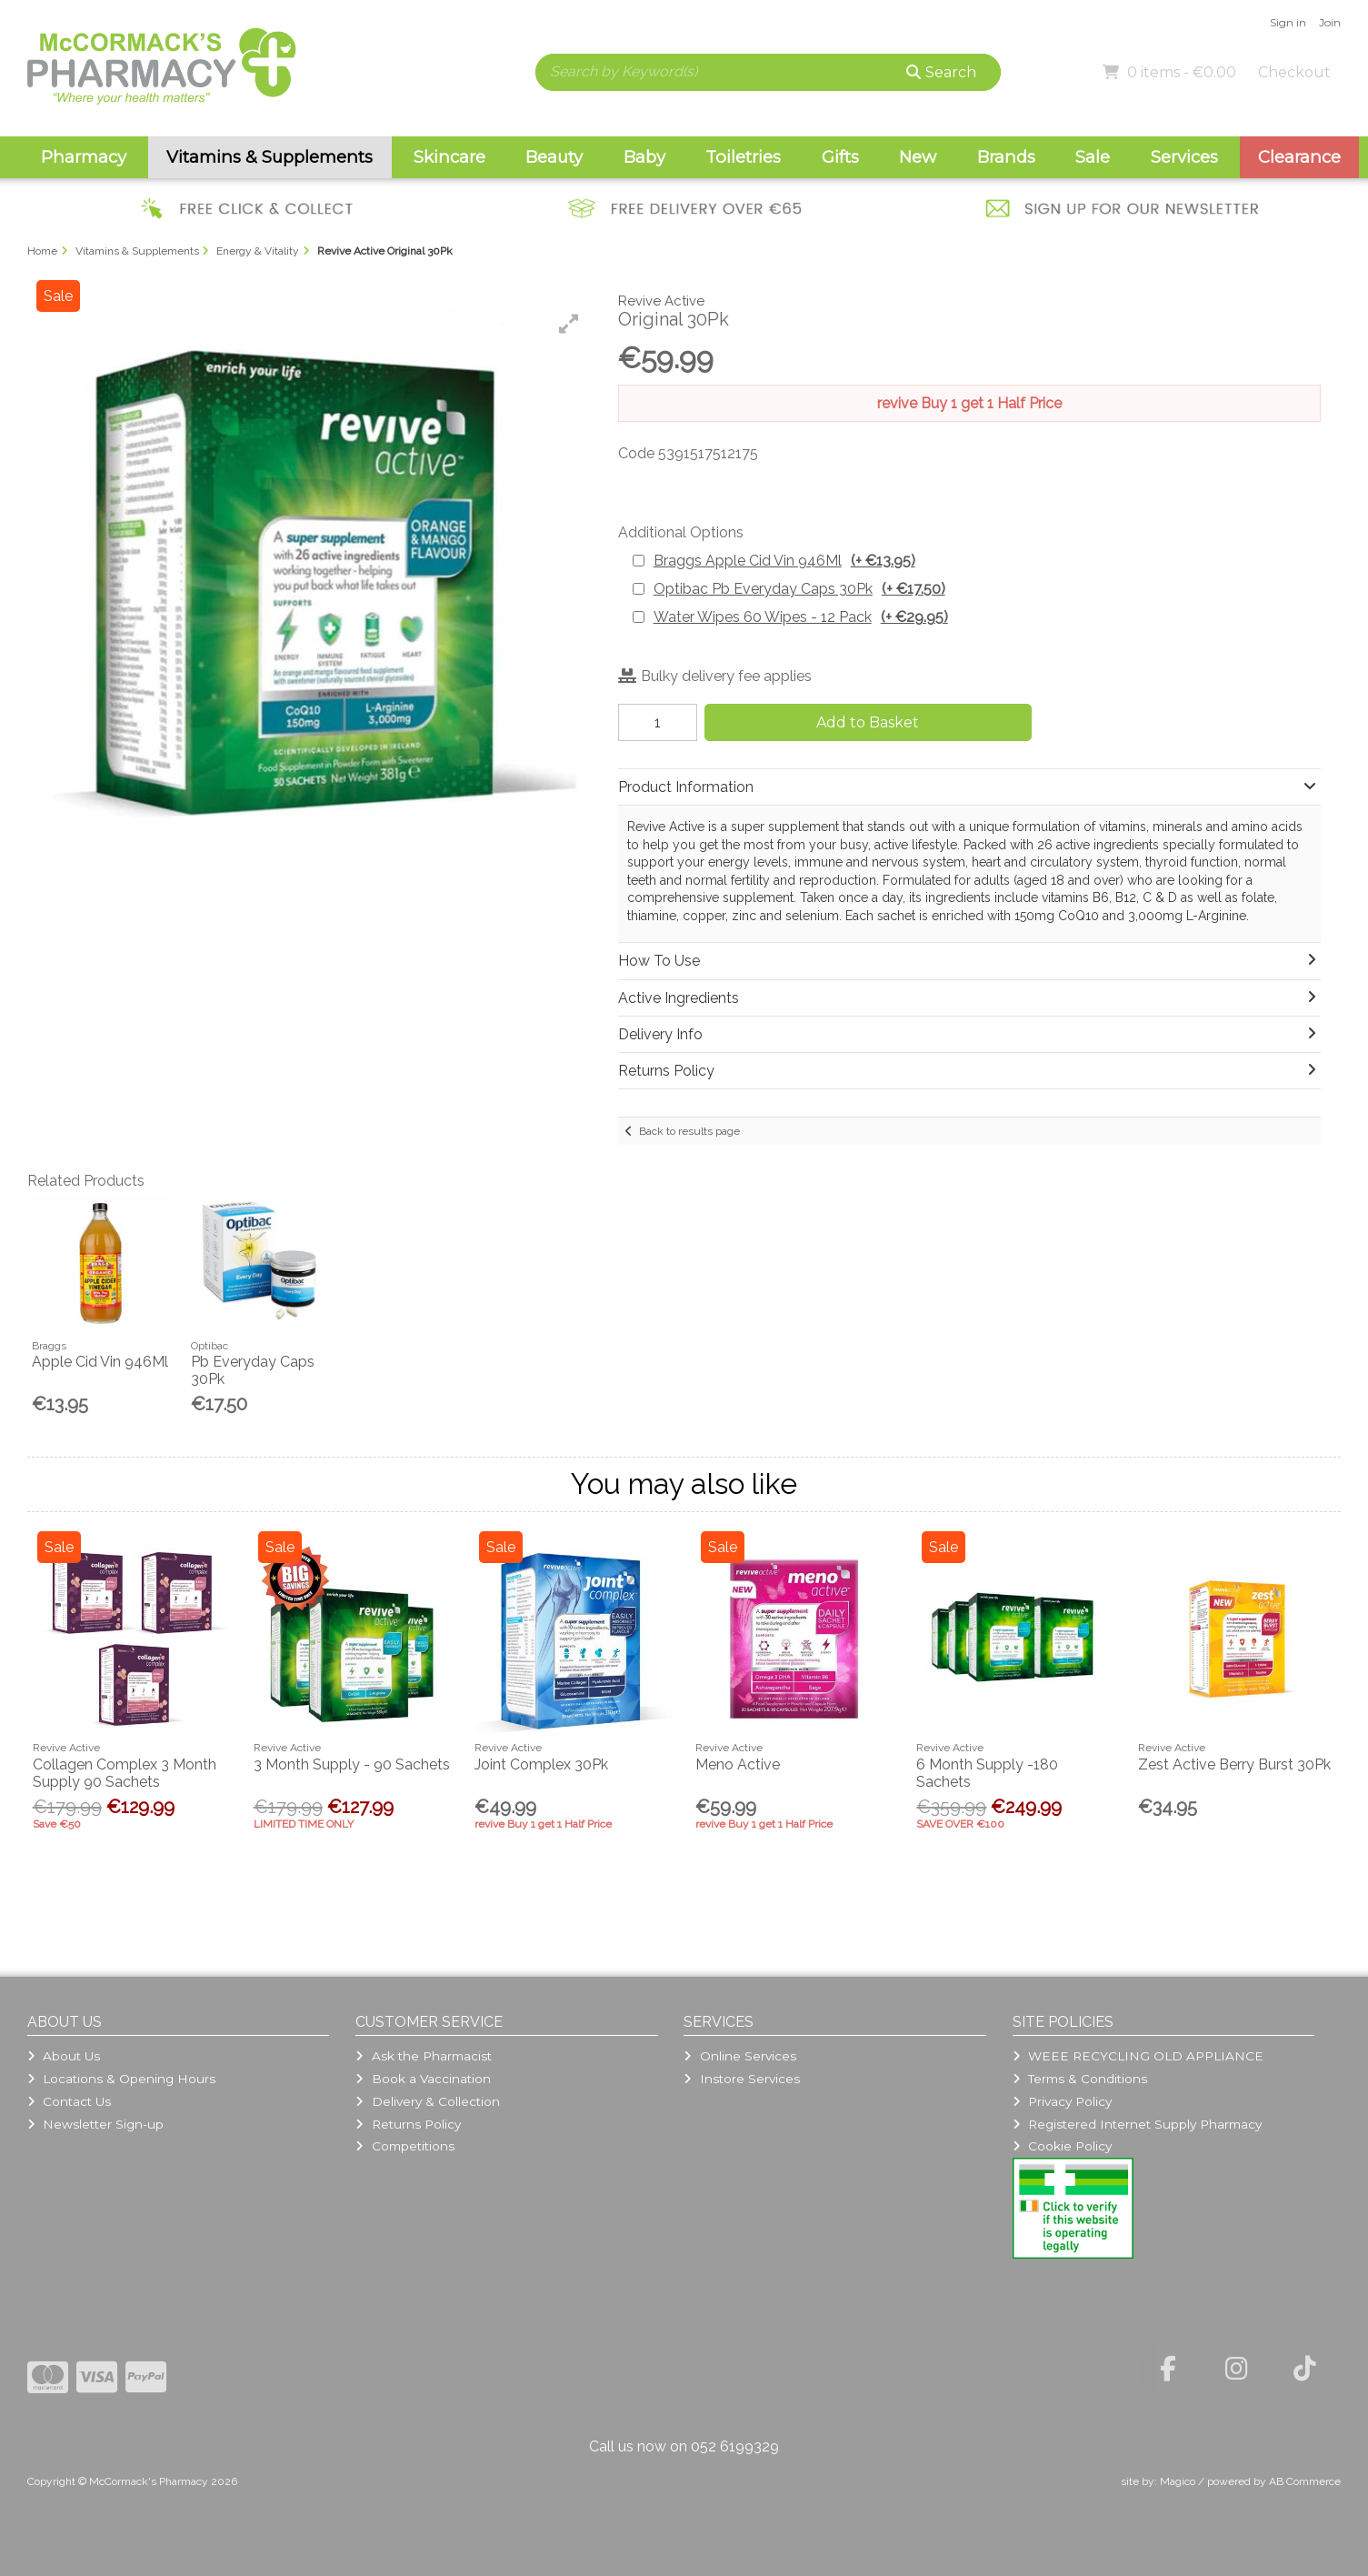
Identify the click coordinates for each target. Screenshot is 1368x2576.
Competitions (404, 2146)
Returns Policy (407, 2124)
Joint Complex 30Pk (541, 1764)
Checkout (1294, 72)
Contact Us (69, 2101)
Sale (1092, 156)
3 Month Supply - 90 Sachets (352, 1764)
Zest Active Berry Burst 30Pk (1234, 1764)
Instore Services (741, 2078)
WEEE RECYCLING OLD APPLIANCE (1138, 2056)
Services (1184, 156)
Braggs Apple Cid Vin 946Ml (784, 560)
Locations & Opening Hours (121, 2078)
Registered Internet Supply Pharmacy (1137, 2124)
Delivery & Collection (427, 2101)
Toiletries (743, 156)
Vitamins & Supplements (269, 156)
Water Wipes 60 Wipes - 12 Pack (801, 617)
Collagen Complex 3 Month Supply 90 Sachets (124, 1773)
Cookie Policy (1062, 2146)
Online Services (739, 2056)
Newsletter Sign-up (95, 2124)
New (917, 156)
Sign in (1288, 22)
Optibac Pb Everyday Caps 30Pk (799, 588)
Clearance (1299, 156)
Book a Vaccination (422, 2078)
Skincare (449, 156)
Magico (1177, 2481)
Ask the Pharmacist (423, 2056)
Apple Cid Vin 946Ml (100, 1361)
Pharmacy (83, 156)
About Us (63, 2056)
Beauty (554, 156)
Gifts (840, 156)
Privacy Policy (1062, 2101)
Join (1330, 22)
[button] (569, 323)
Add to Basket (867, 722)
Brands (1006, 156)
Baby (644, 156)
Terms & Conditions (1080, 2078)
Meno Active (737, 1764)
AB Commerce (1305, 2481)
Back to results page (689, 1131)
